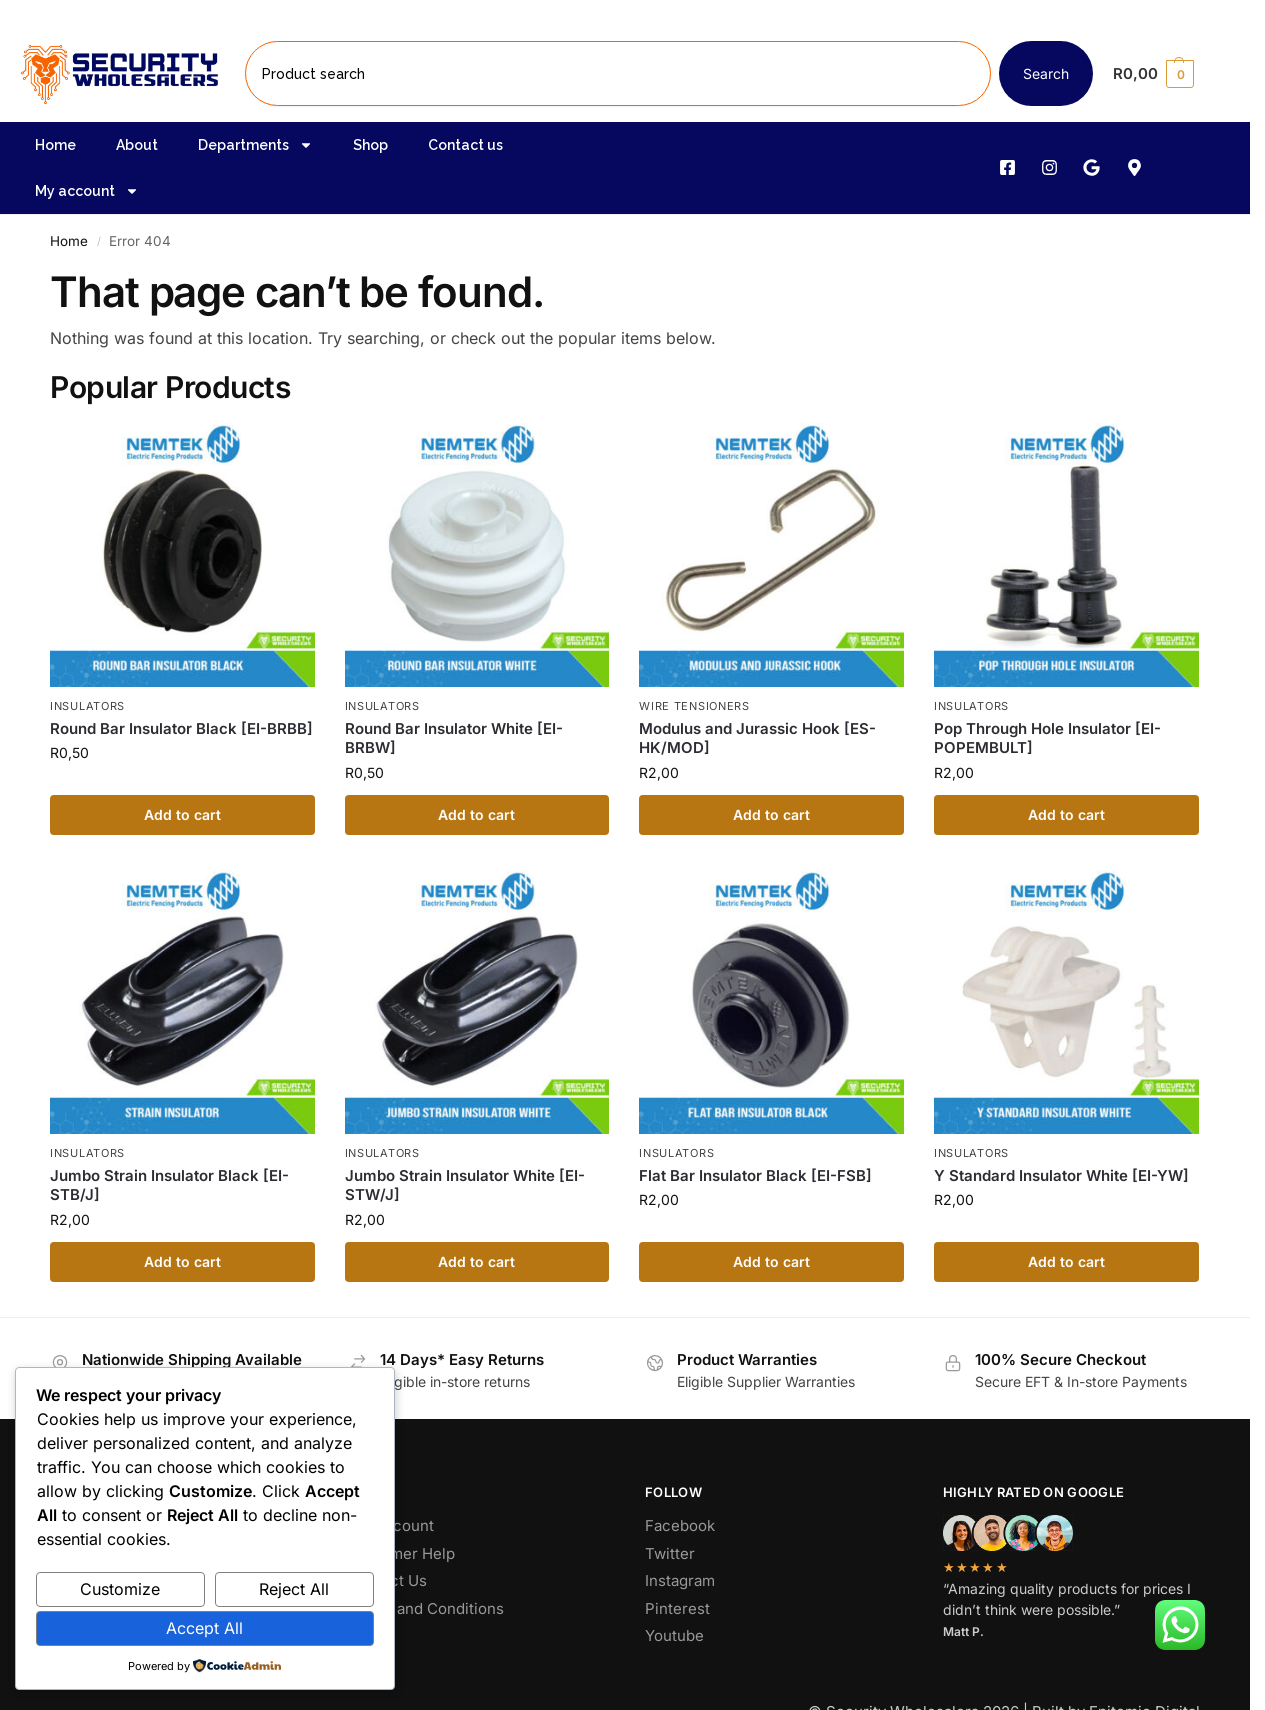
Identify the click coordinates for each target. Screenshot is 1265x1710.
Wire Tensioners (694, 706)
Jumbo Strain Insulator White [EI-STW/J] (465, 1185)
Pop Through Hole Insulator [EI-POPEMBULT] (1047, 738)
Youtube (674, 1635)
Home (55, 145)
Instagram (680, 1580)
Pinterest (677, 1608)
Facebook (680, 1525)
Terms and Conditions (426, 1608)
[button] (1169, 74)
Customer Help (401, 1553)
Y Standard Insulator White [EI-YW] (1061, 1175)
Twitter (670, 1553)
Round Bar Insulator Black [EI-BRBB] (181, 728)
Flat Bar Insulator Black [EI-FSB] (755, 1175)
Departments (255, 145)
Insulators (87, 706)
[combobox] (618, 73)
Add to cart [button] (182, 814)
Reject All (294, 1589)
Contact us (465, 145)
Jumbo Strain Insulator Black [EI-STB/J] (169, 1185)
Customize (120, 1589)
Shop (370, 145)
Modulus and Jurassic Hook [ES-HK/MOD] (757, 738)
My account (87, 191)
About (137, 145)
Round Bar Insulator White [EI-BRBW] (454, 738)
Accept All (204, 1628)
